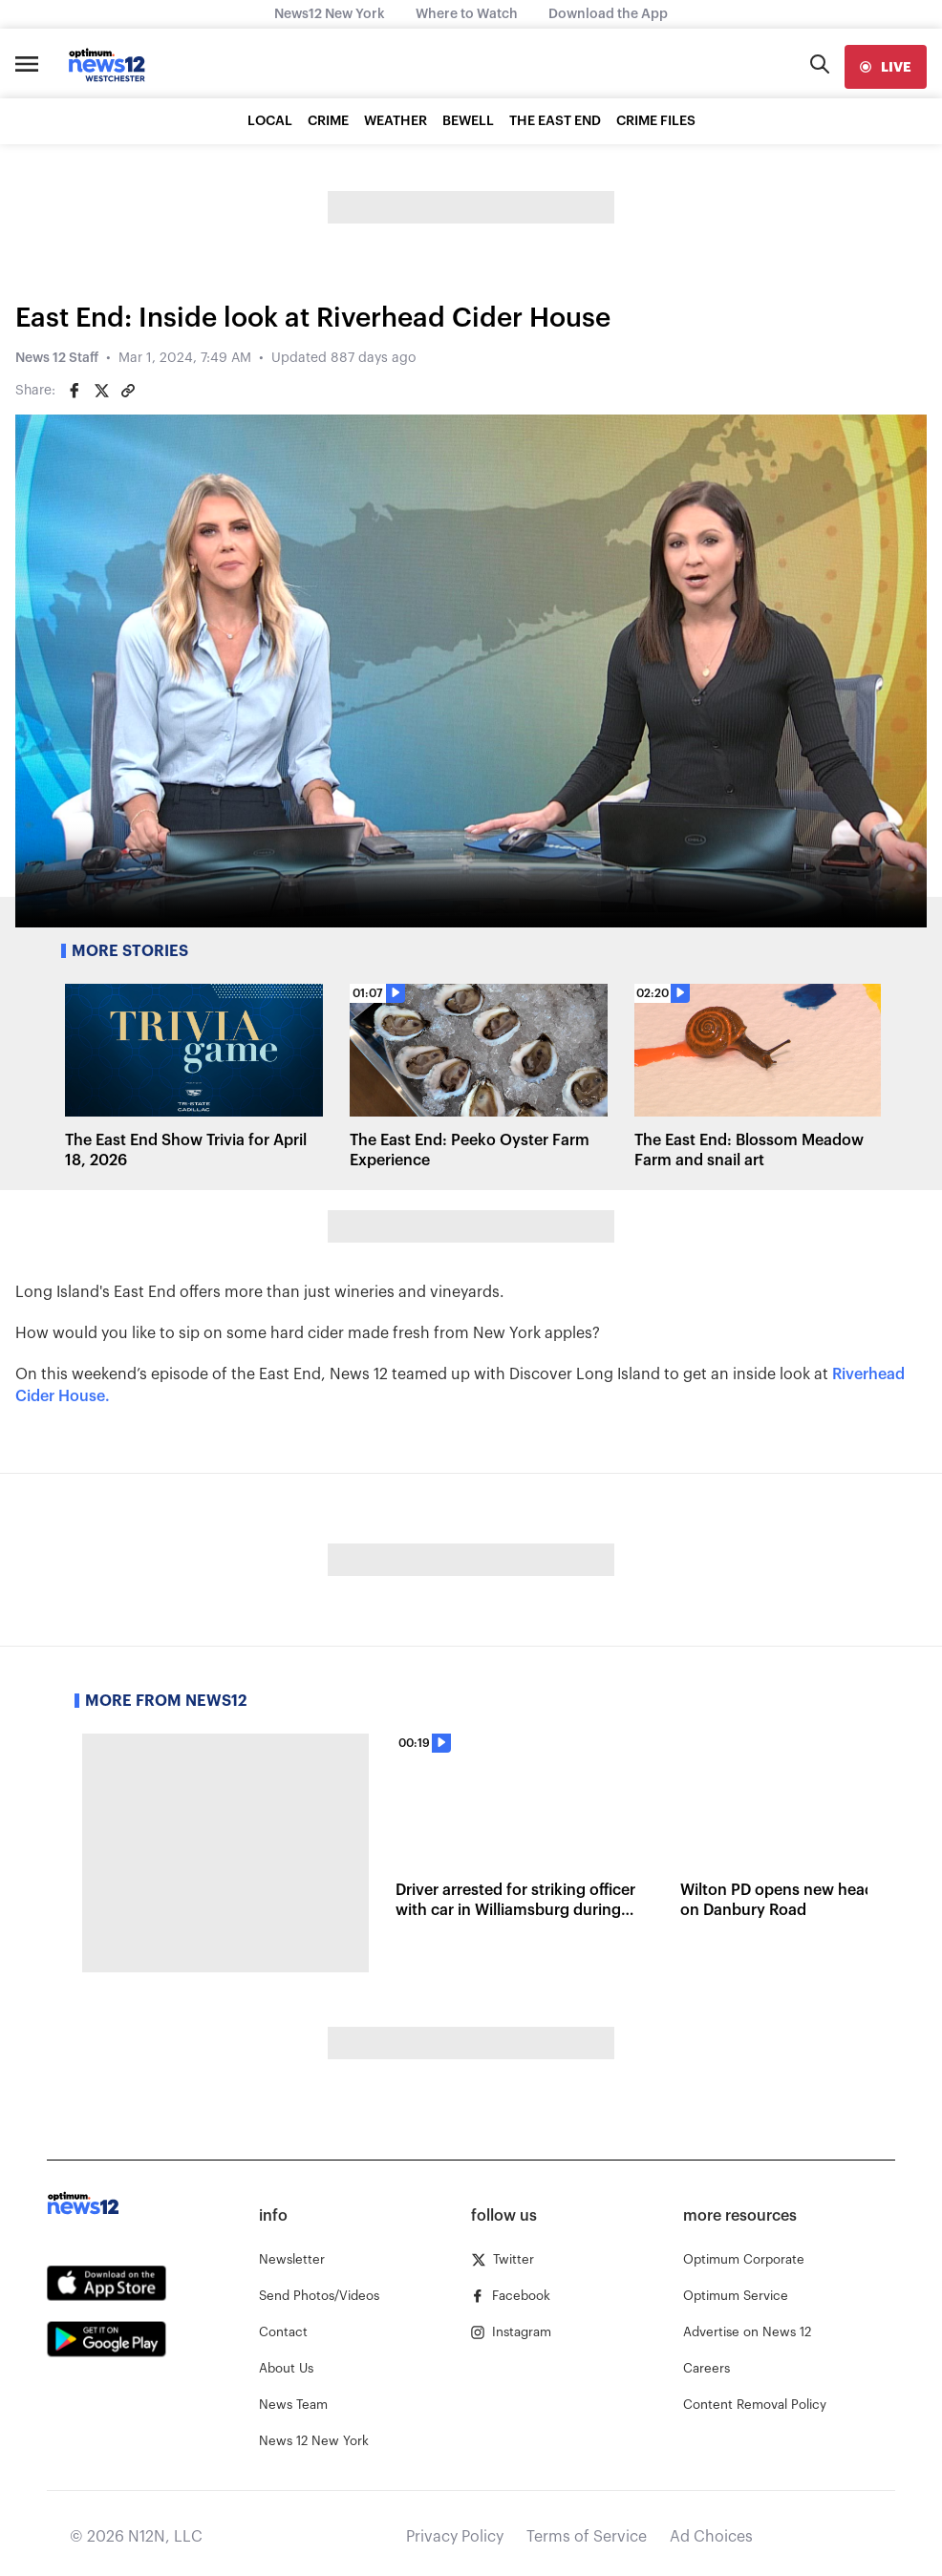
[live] (886, 67)
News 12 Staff (56, 358)
